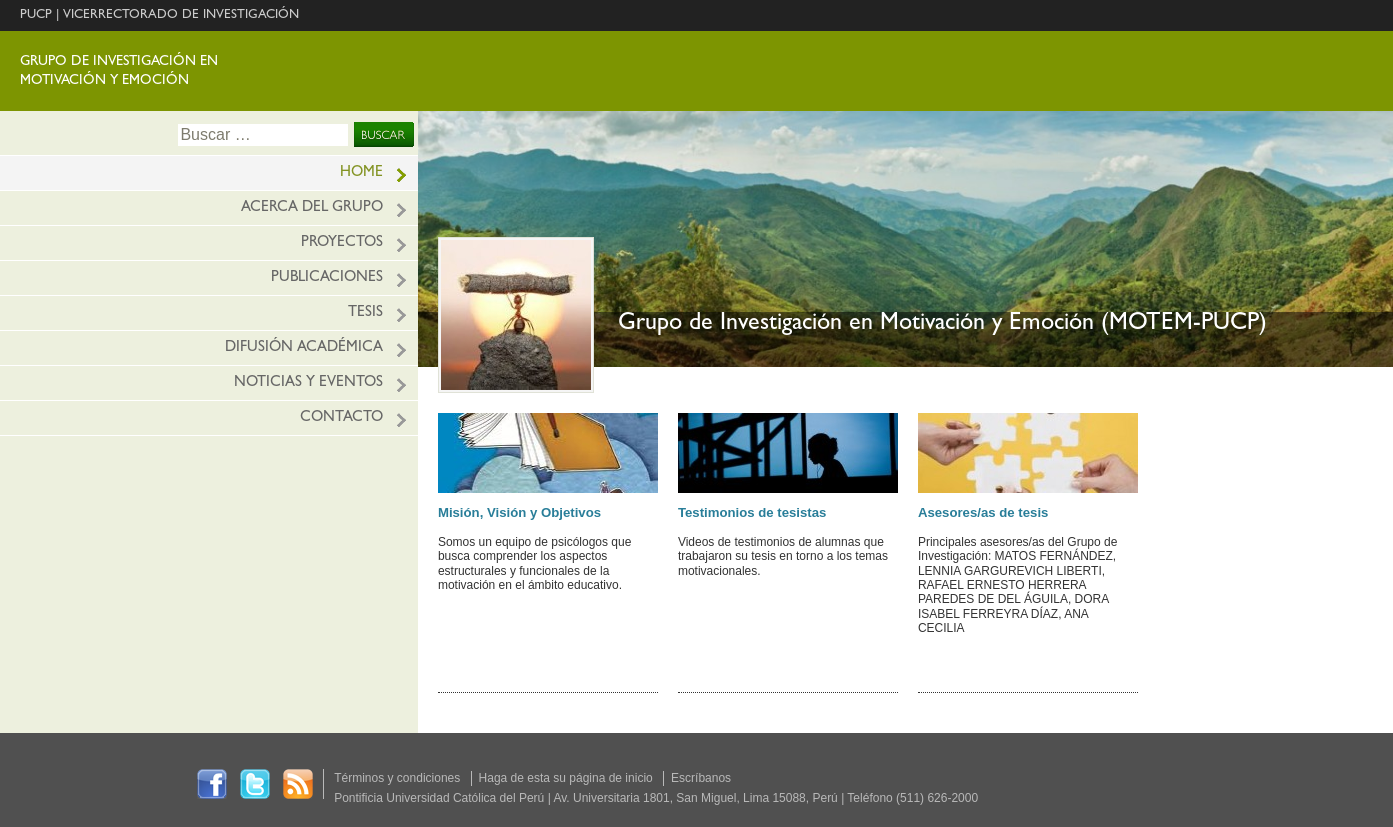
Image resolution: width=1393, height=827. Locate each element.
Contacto (341, 418)
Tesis (365, 313)
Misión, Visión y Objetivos (519, 512)
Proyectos (342, 243)
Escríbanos (701, 778)
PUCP (36, 15)
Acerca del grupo (312, 208)
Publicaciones (327, 278)
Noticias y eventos (308, 383)
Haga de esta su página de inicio (566, 778)
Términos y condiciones (397, 778)
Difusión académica (304, 348)
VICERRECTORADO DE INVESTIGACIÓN (181, 15)
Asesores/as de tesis (983, 512)
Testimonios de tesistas (752, 512)
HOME (361, 173)
